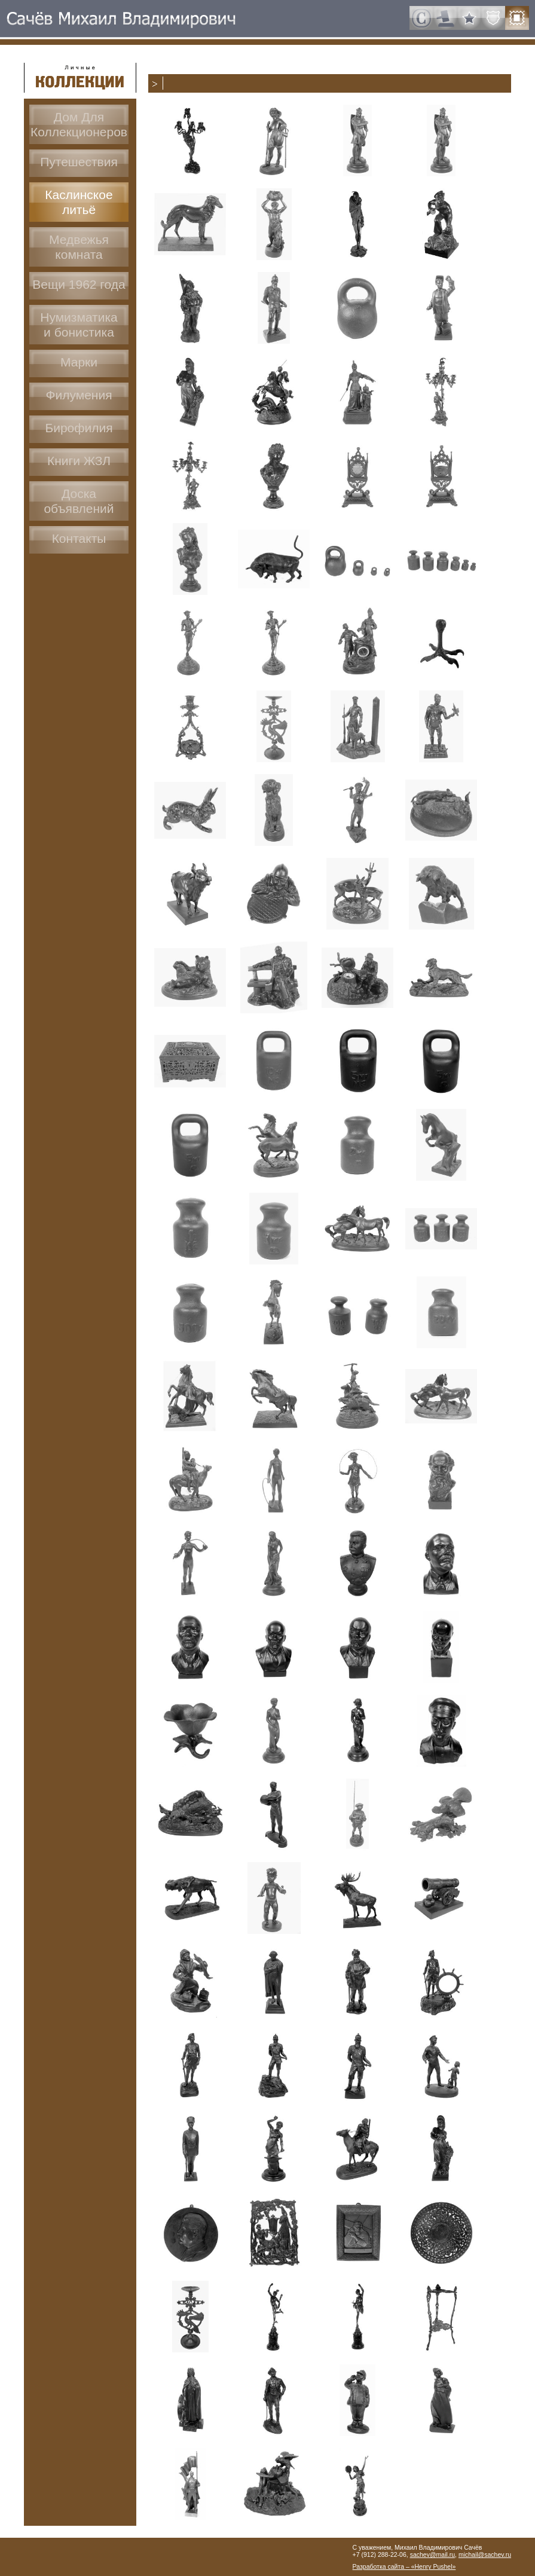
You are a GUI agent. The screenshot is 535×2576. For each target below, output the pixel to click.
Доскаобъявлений (79, 501)
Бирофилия (78, 428)
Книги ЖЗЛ (79, 460)
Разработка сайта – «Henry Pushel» (404, 2566)
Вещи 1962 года (78, 284)
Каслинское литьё (78, 202)
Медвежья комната (79, 247)
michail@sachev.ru (484, 2554)
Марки (78, 362)
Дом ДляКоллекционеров (78, 124)
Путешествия (79, 162)
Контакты (79, 538)
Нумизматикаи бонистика (79, 324)
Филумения (78, 395)
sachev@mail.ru (432, 2554)
